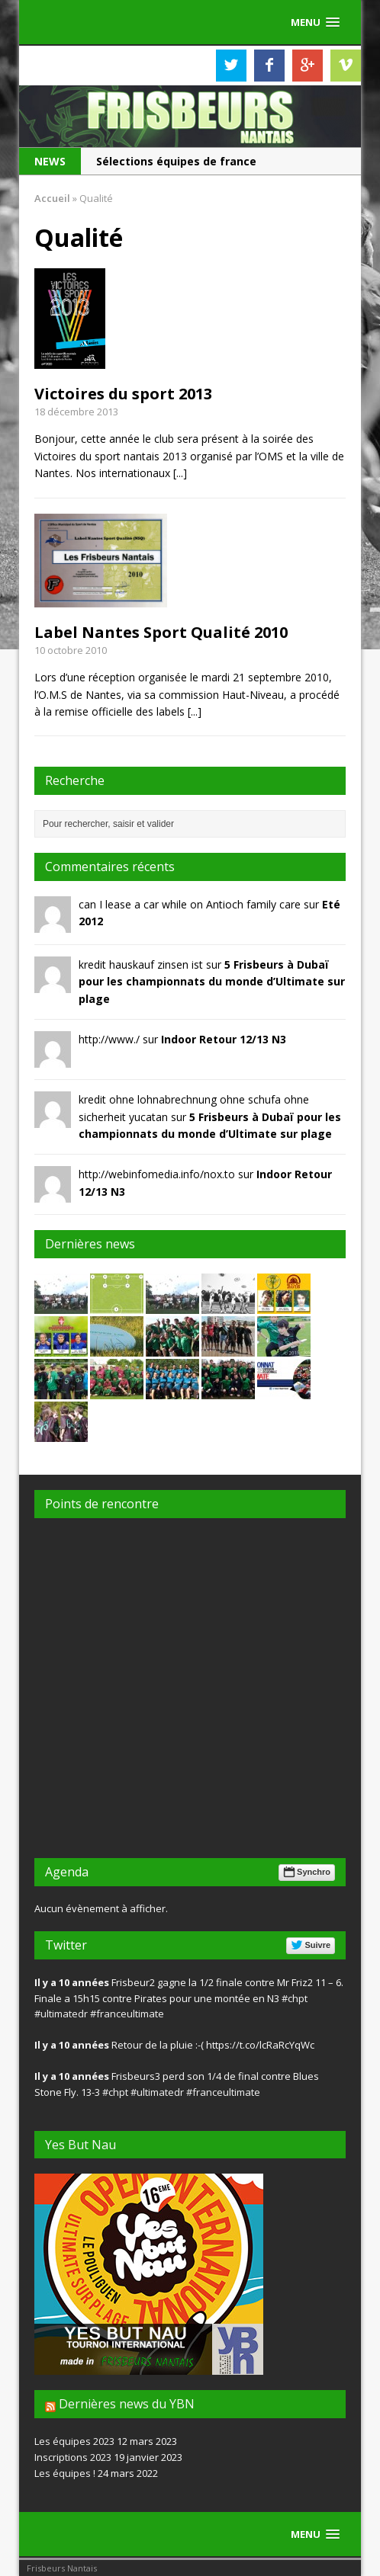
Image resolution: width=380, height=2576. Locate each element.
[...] (180, 473)
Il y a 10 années (71, 1982)
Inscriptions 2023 (72, 2457)
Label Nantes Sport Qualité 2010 (161, 632)
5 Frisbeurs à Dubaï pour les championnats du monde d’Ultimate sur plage (212, 981)
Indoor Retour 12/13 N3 (223, 1039)
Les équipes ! (64, 2473)
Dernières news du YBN (127, 2403)
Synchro (306, 1871)
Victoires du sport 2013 (123, 393)
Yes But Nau (80, 2144)
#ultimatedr (61, 2013)
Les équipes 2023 (74, 2441)
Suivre (309, 1945)
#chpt (295, 1998)
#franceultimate (127, 2013)
